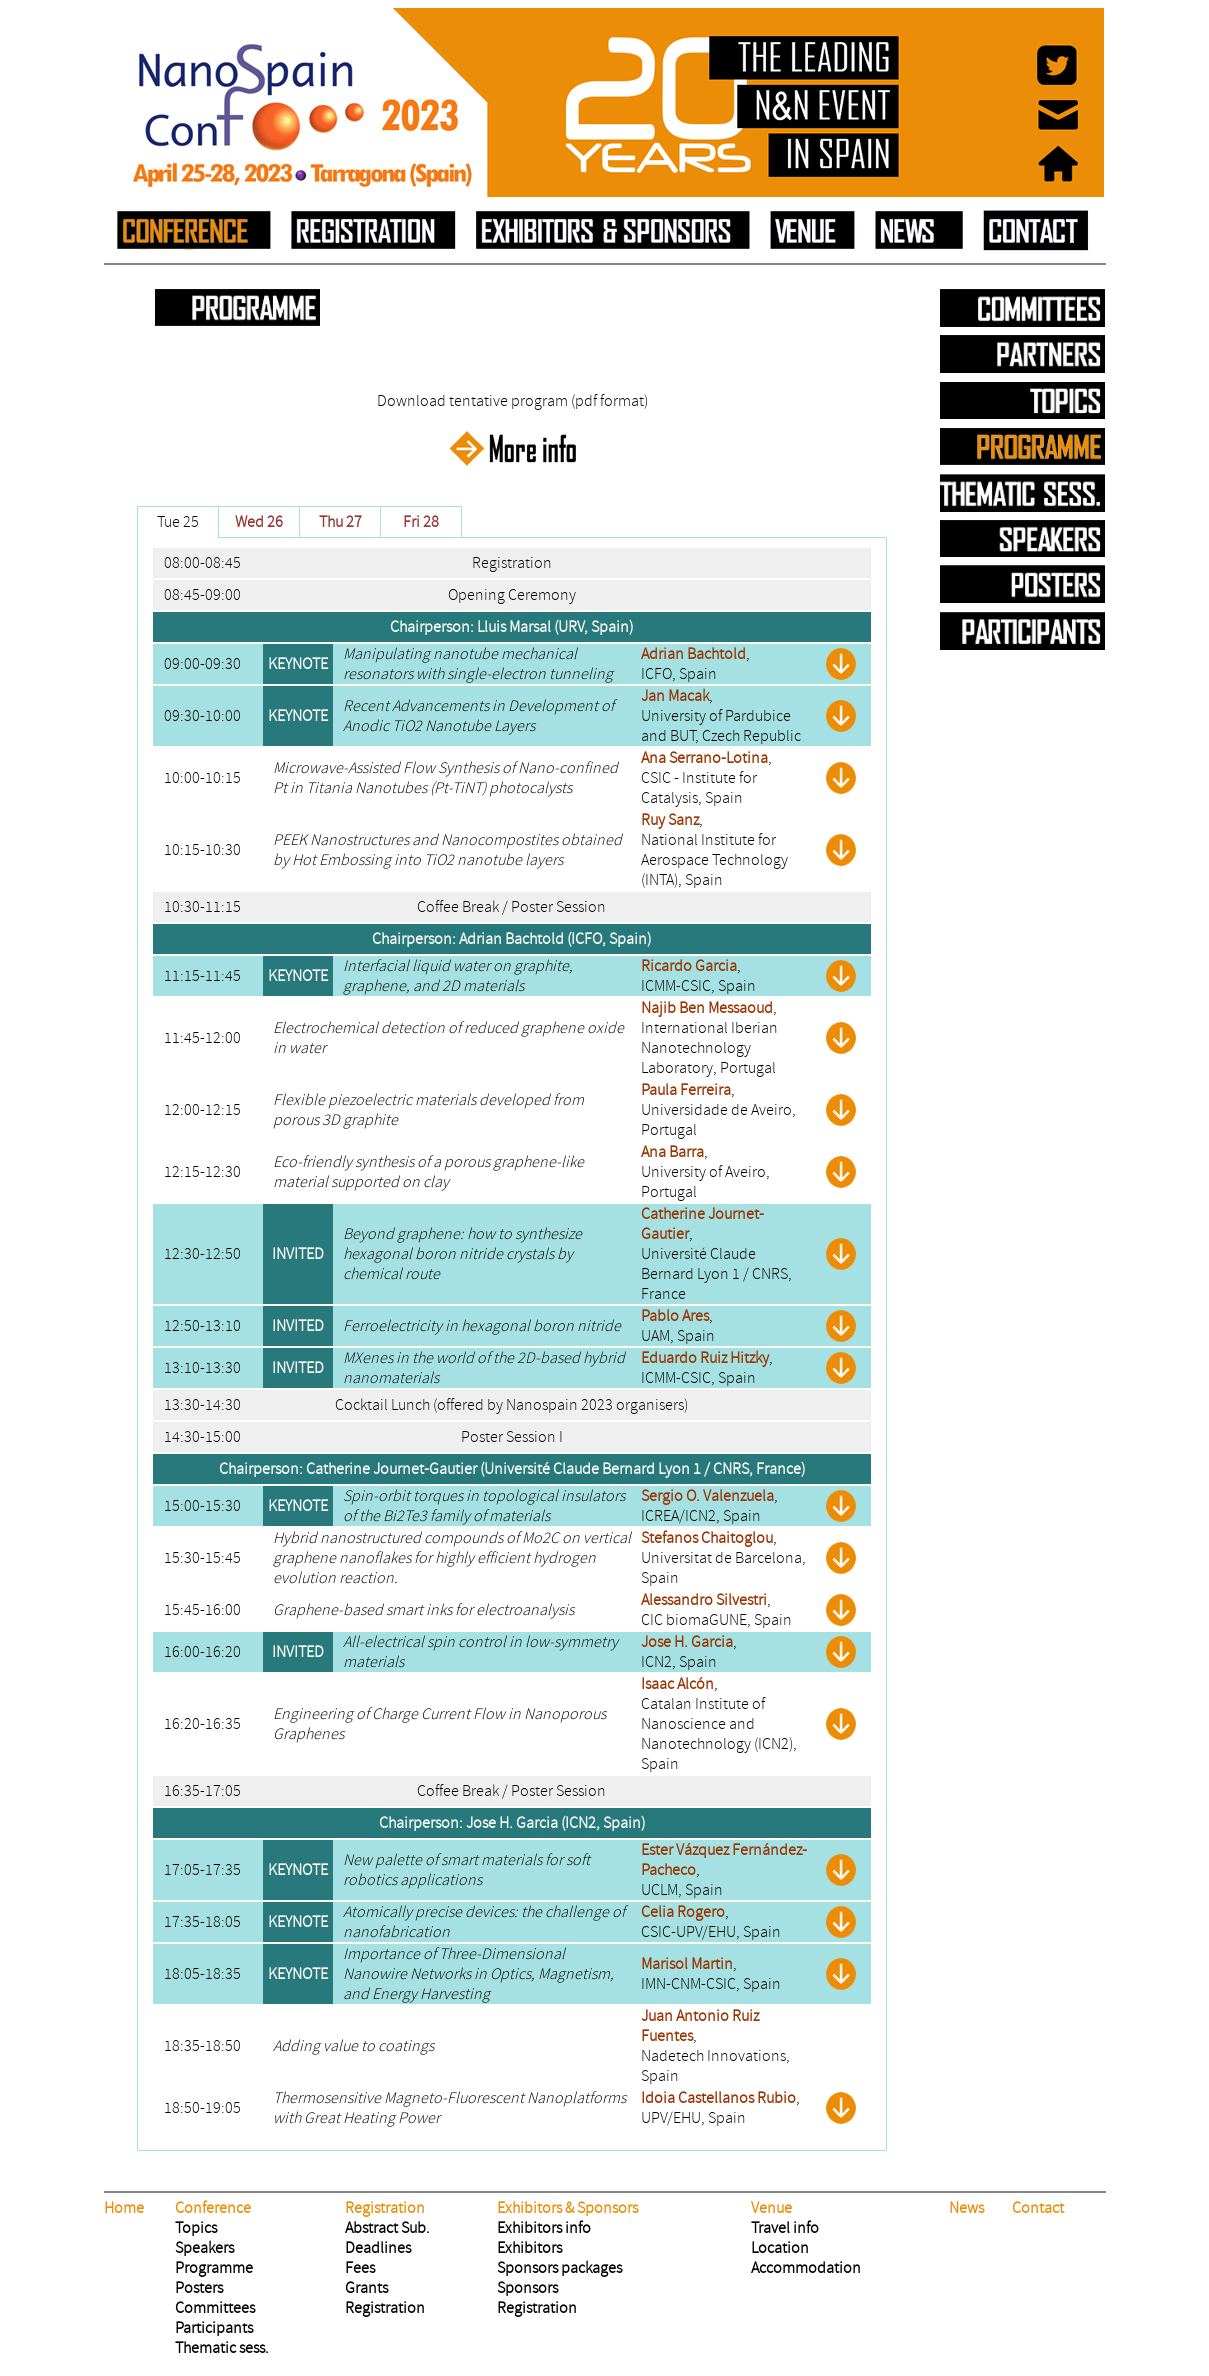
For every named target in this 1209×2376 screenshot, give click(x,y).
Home (124, 2208)
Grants (366, 2288)
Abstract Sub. (387, 2228)
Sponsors (527, 2288)
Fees (360, 2268)
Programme (214, 2268)
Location (780, 2248)
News (966, 2208)
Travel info (785, 2228)
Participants (214, 2328)
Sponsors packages (559, 2268)
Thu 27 (340, 522)
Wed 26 (259, 522)
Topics (196, 2228)
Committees (215, 2308)
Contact (1038, 2208)
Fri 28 (421, 522)
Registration (385, 2308)
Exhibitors (529, 2248)
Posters (199, 2288)
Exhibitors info (544, 2228)
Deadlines (378, 2248)
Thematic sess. (222, 2348)
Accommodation (806, 2268)
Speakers (204, 2248)
